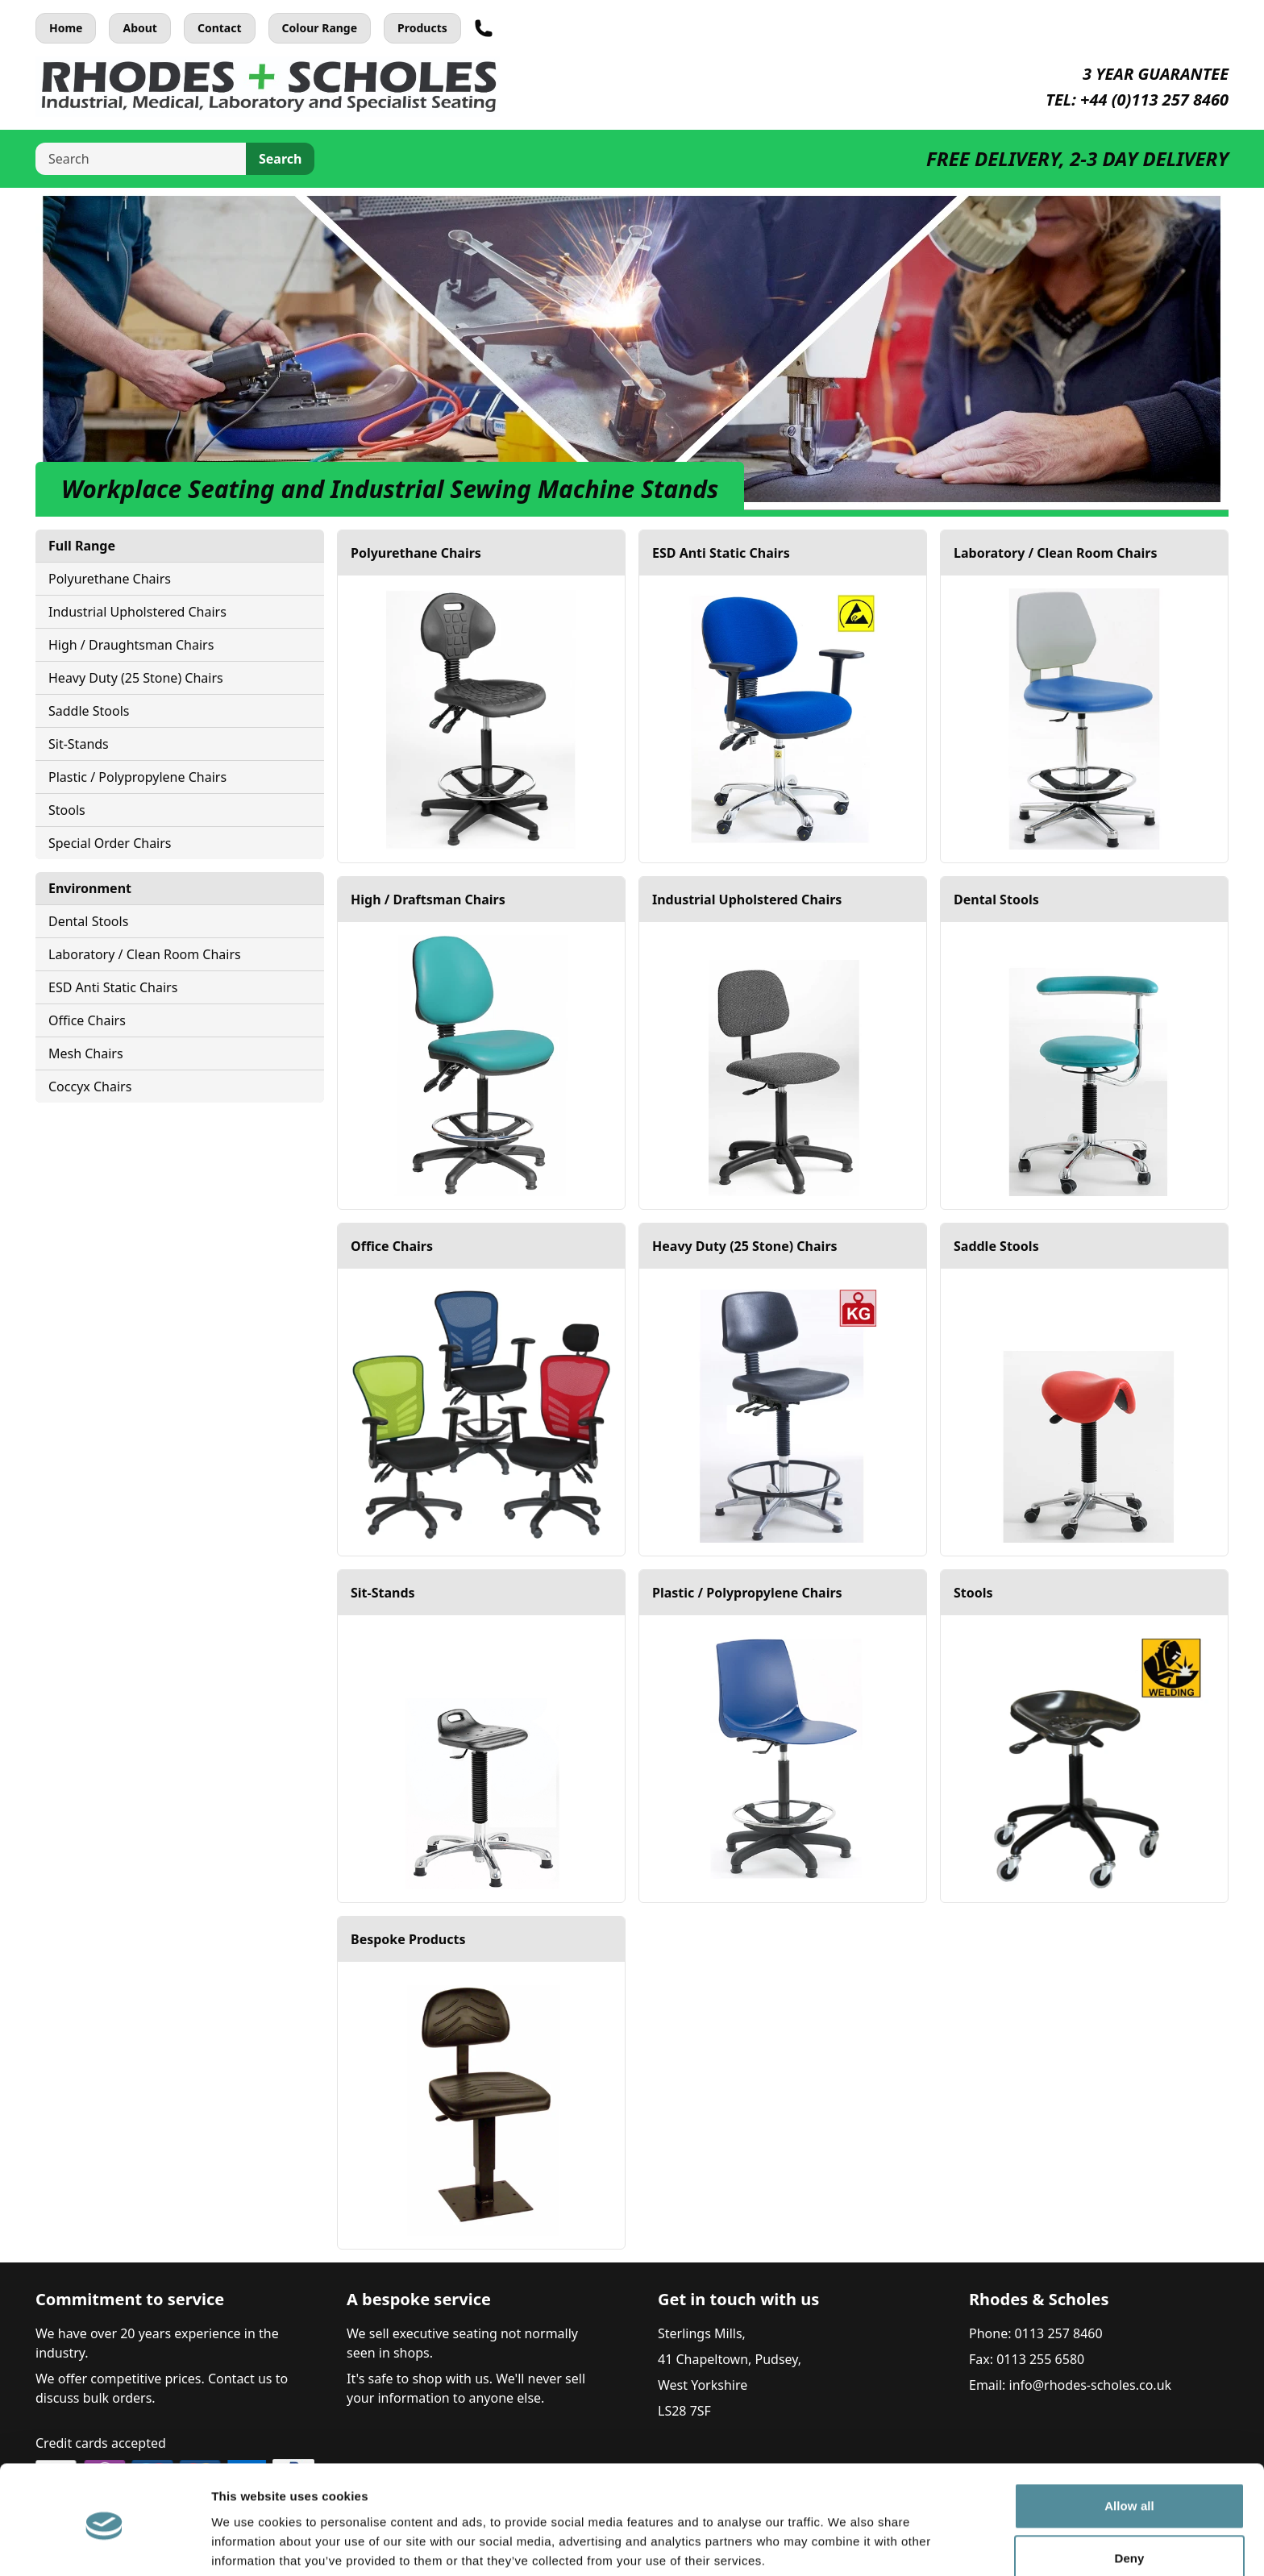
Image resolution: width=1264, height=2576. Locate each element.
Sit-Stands (78, 744)
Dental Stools (88, 921)
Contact (220, 27)
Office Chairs (87, 1020)
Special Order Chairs (110, 843)
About (139, 27)
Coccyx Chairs (89, 1086)
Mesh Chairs (85, 1053)
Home (65, 27)
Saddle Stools (88, 711)
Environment (89, 888)
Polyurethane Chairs (109, 579)
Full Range (81, 546)
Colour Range (320, 27)
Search (280, 159)
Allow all (1129, 2445)
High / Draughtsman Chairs (131, 645)
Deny (1129, 2497)
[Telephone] (483, 28)
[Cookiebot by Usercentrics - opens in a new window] (104, 2544)
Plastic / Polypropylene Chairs (137, 777)
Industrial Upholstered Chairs (137, 612)
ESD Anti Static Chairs (112, 987)
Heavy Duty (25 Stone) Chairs (135, 678)
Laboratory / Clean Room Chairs (144, 954)
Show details (248, 2544)
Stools (66, 810)
